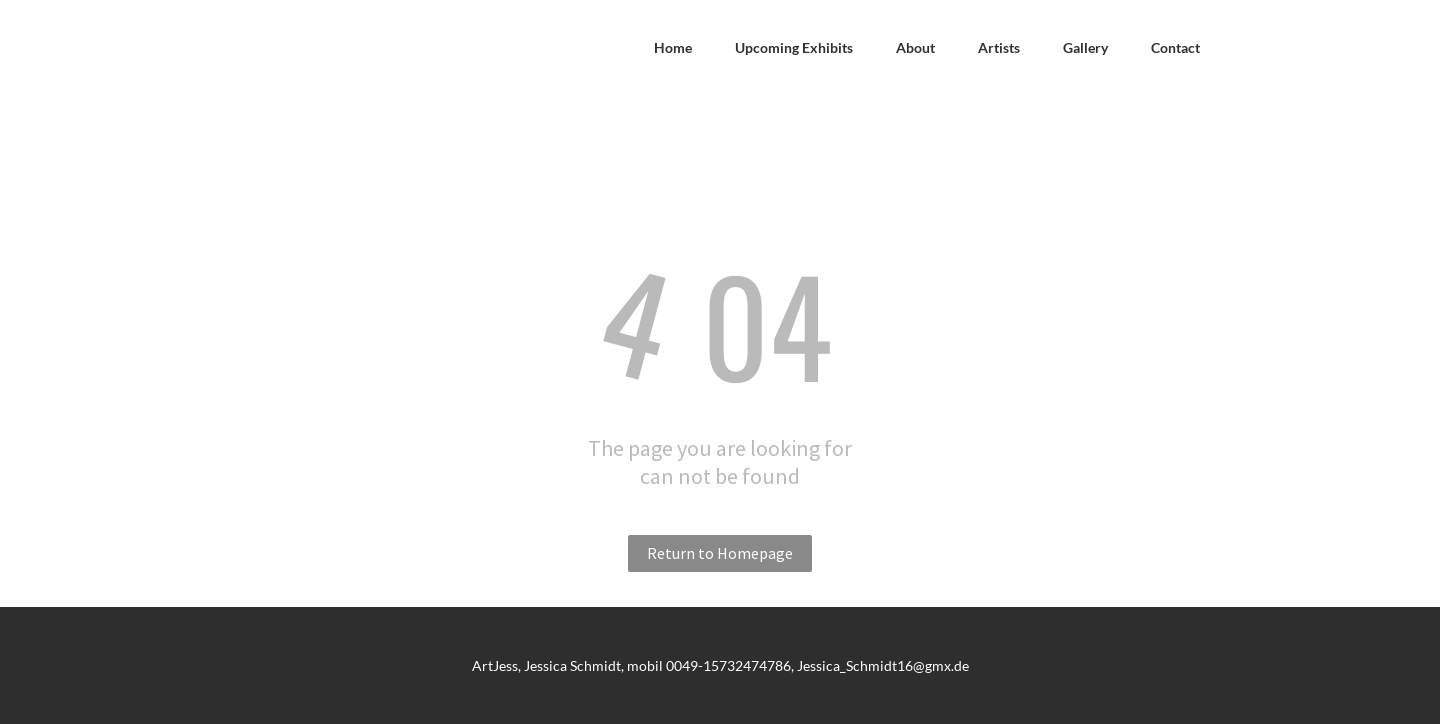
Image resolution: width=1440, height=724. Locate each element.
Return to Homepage (720, 553)
